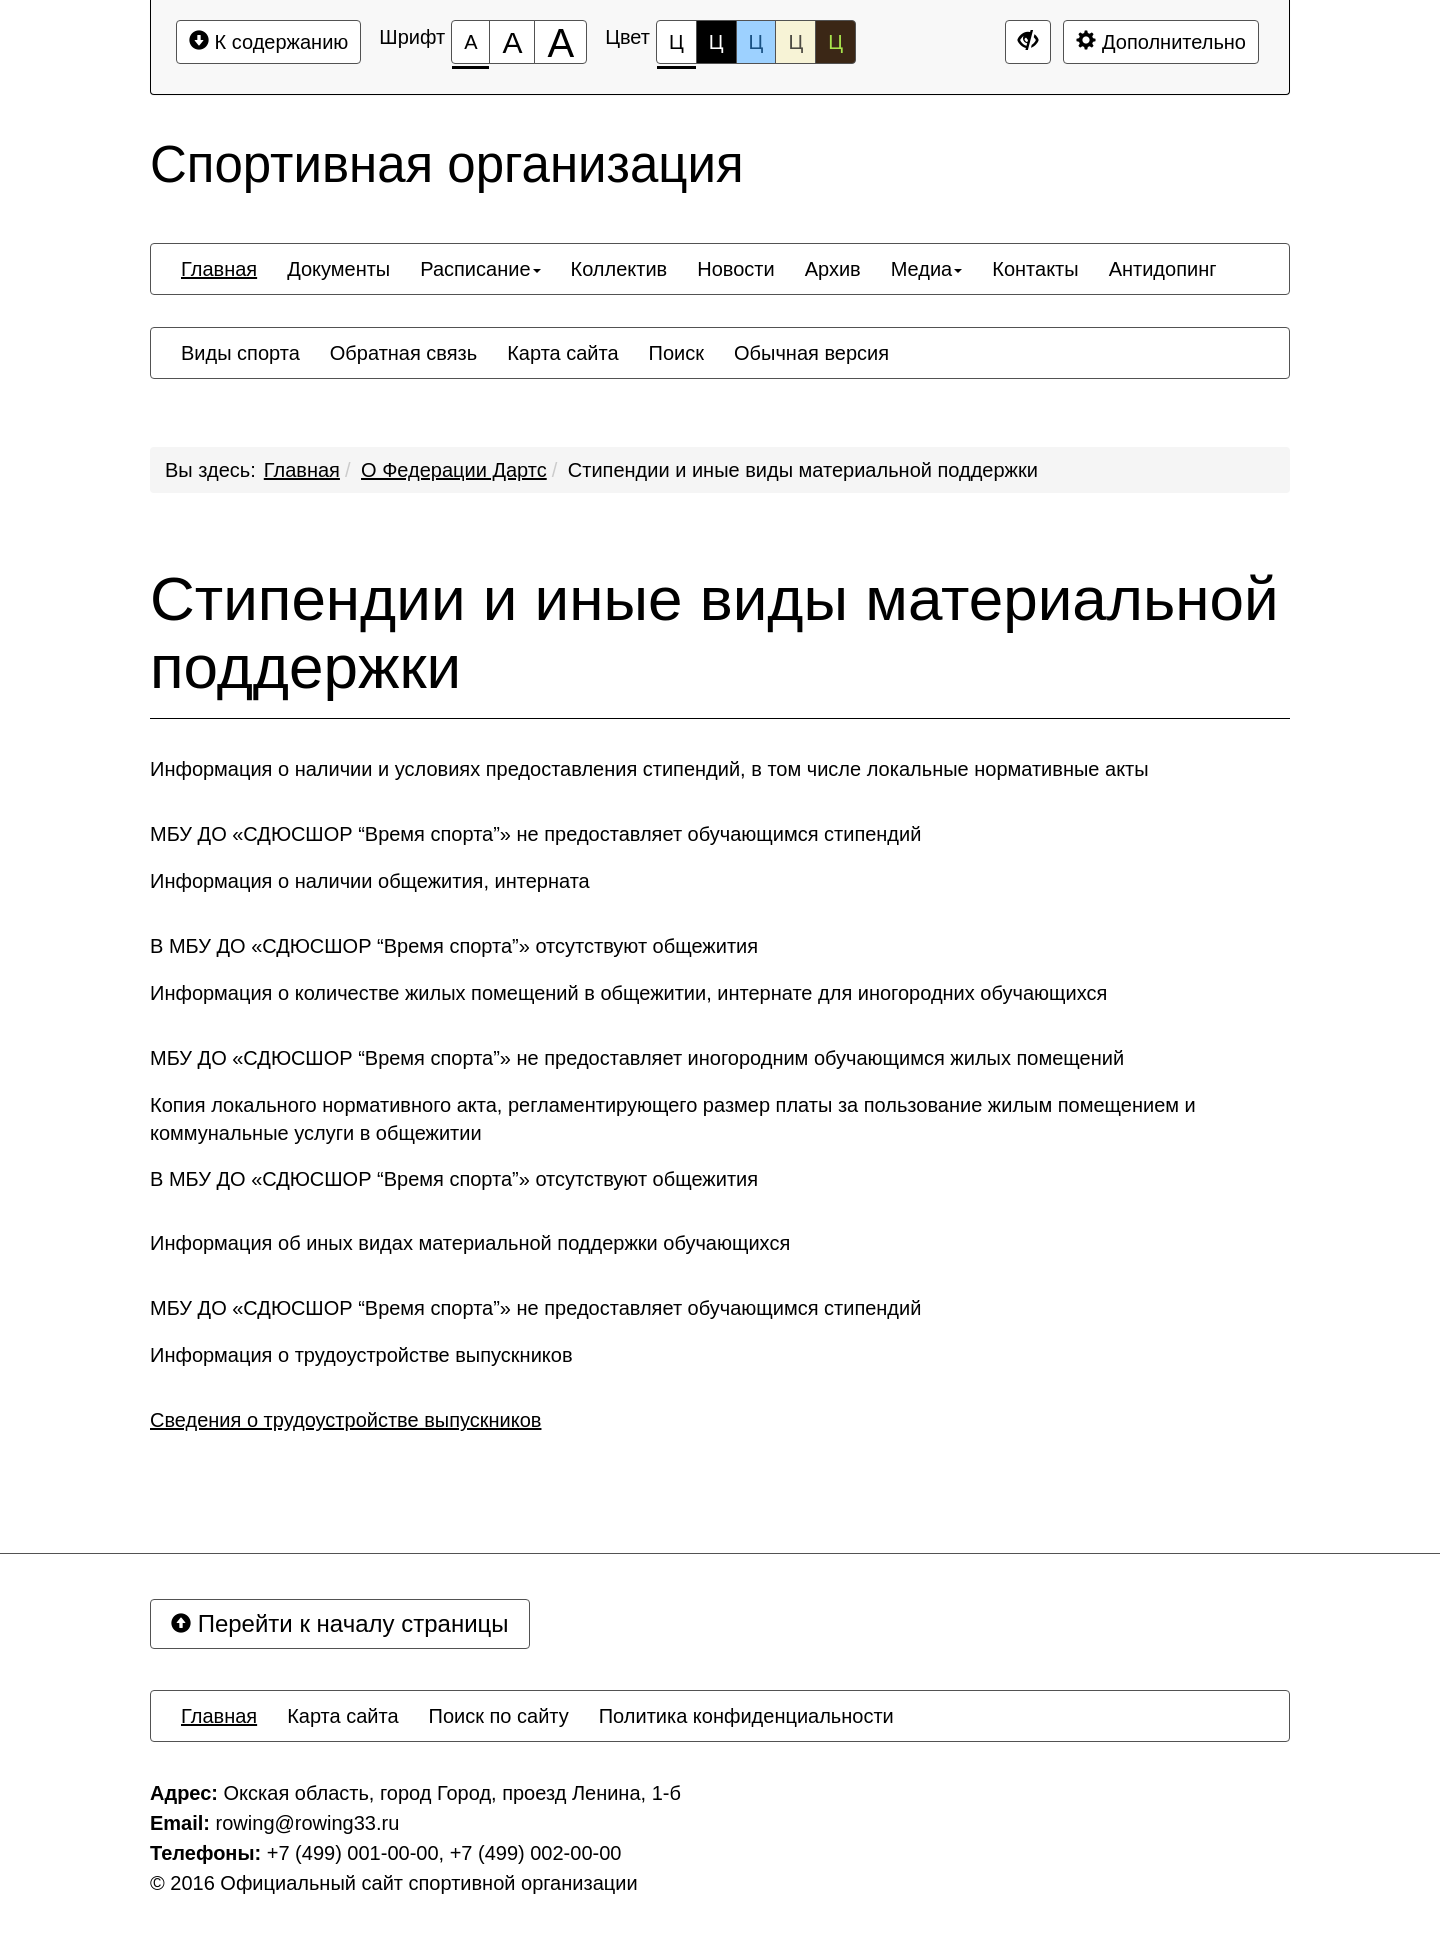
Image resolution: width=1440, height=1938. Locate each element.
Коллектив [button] (619, 269)
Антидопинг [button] (1163, 269)
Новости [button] (735, 269)
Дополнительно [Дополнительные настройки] (1161, 41)
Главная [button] (219, 269)
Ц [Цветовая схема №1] (676, 47)
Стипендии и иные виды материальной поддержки (803, 470)
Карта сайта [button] (562, 353)
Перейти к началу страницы (340, 1623)
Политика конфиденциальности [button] (746, 1716)
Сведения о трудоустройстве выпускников (345, 1420)
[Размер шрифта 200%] (560, 42)
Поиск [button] (676, 353)
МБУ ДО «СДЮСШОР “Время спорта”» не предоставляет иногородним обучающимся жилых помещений (637, 1058)
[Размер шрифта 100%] (470, 42)
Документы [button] (338, 269)
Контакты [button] (1035, 269)
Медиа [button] (927, 269)
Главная (302, 470)
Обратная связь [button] (403, 353)
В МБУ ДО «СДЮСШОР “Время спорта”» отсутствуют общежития (454, 946)
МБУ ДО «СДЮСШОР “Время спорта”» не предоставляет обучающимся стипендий (535, 834)
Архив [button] (833, 269)
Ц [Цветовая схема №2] (716, 42)
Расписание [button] (480, 269)
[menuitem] (219, 269)
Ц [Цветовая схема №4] (795, 42)
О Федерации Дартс (454, 470)
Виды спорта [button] (240, 353)
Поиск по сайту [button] (499, 1716)
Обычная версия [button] (811, 353)
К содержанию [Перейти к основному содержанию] (268, 41)
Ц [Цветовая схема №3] (756, 42)
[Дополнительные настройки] (1028, 42)
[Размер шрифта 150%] (512, 42)
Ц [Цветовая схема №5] (835, 42)
